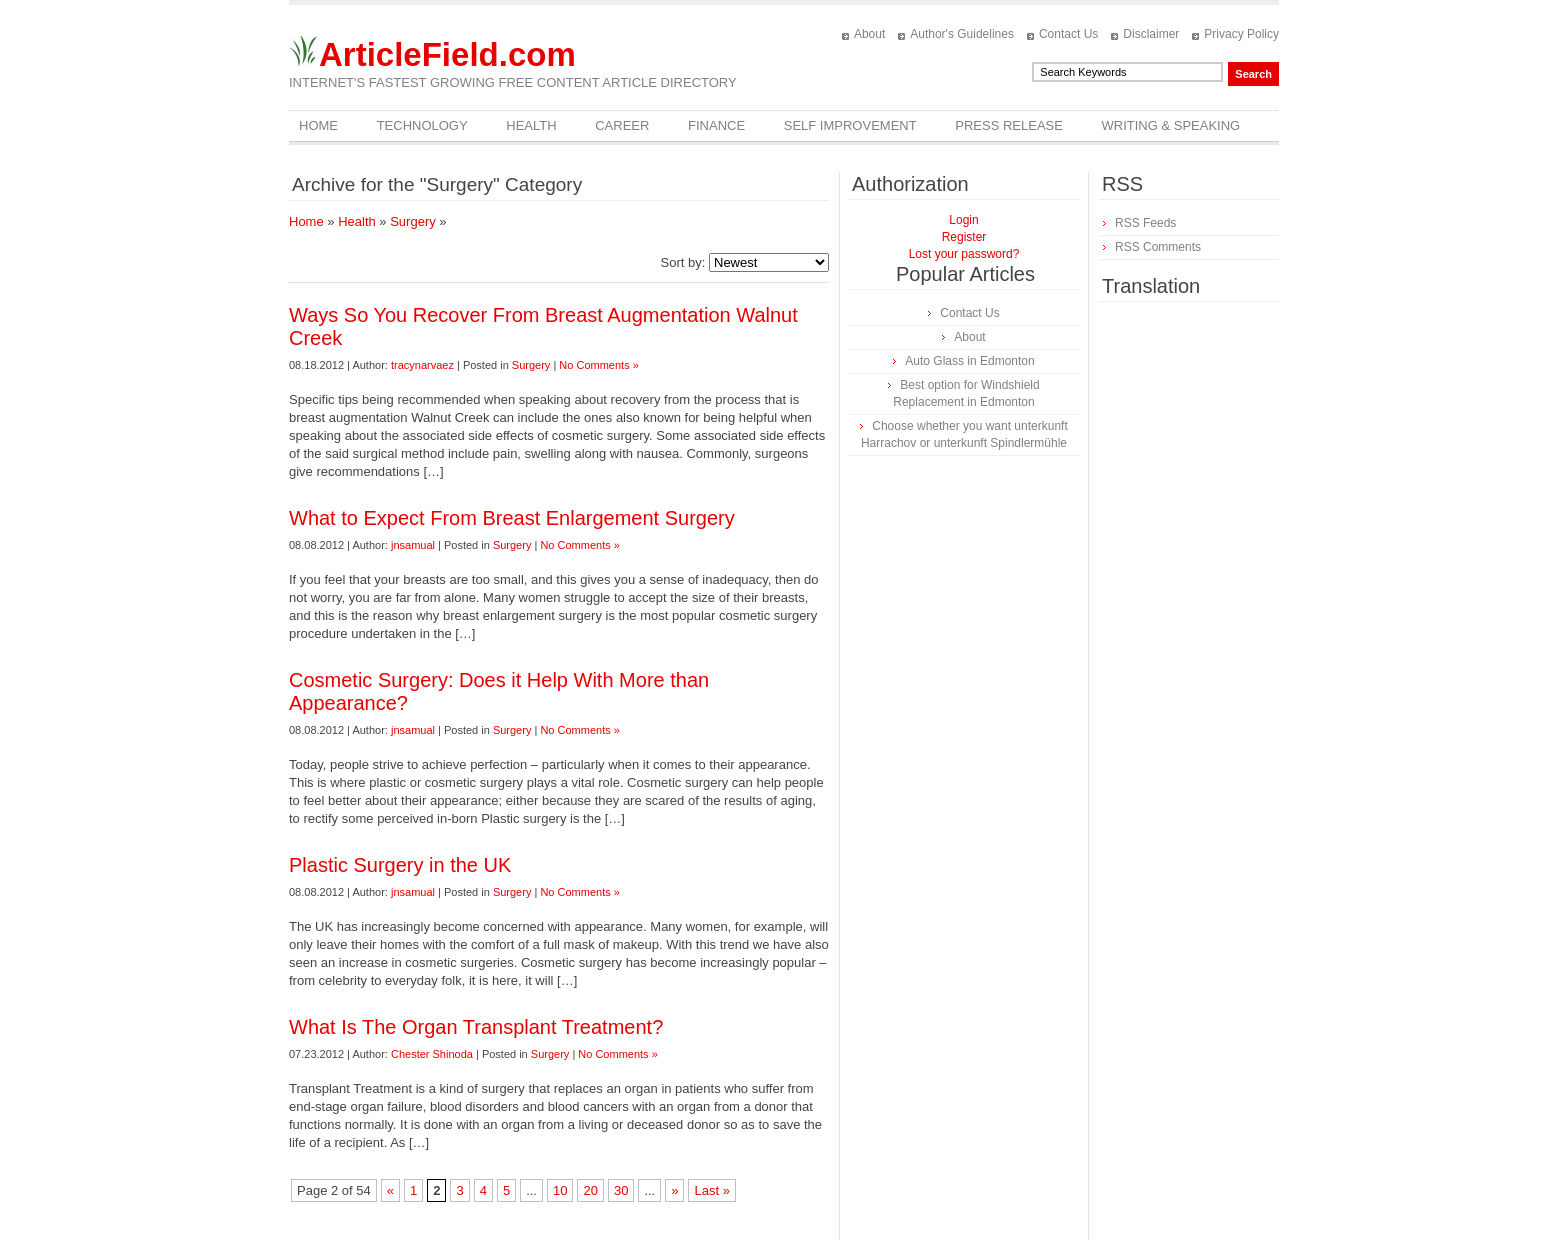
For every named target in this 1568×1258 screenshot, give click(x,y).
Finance (716, 125)
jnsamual (413, 545)
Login (963, 220)
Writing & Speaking (1171, 125)
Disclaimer (1151, 34)
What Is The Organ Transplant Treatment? (476, 1027)
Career (622, 125)
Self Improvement (850, 125)
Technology (422, 125)
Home (318, 125)
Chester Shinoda (432, 1054)
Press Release (1009, 125)
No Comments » (598, 365)
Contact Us (1068, 34)
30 (621, 1190)
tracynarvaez (422, 365)
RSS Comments (1158, 247)
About (869, 34)
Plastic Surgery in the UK (400, 865)
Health (531, 125)
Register (964, 237)
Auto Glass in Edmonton (969, 361)
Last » (711, 1190)
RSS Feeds (1145, 223)
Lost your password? (964, 254)
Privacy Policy (1241, 34)
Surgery (413, 221)
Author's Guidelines (962, 34)
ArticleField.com (447, 54)
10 (560, 1190)
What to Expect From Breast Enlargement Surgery (512, 518)
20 (590, 1190)
